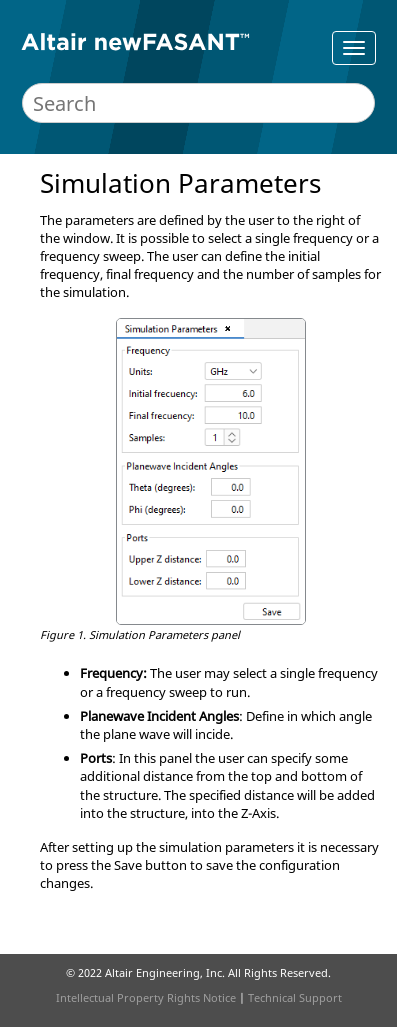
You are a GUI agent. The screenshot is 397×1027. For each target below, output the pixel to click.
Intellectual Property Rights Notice (146, 997)
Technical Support (295, 997)
